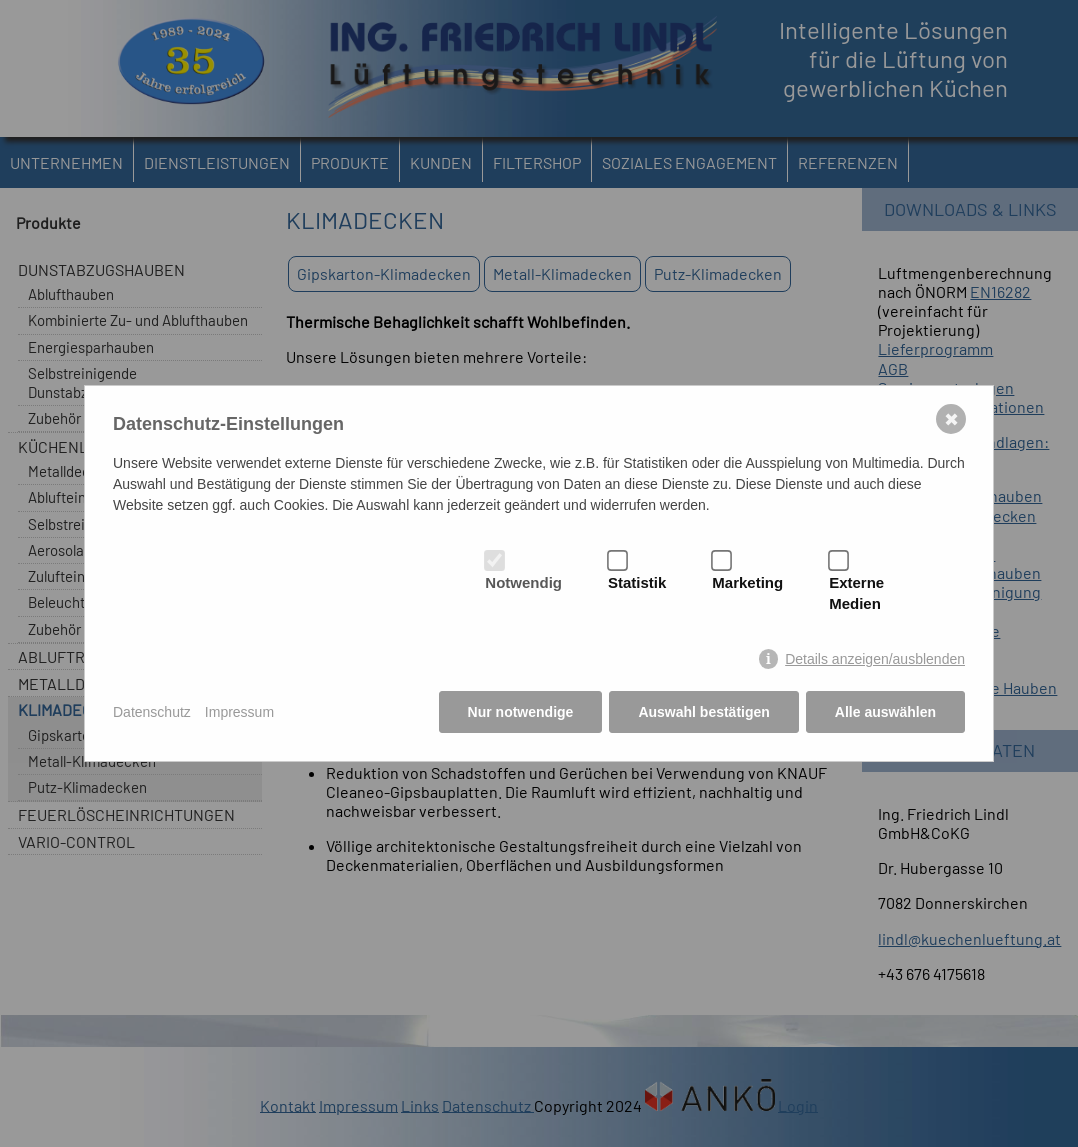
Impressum (239, 712)
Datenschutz (152, 712)
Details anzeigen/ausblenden (875, 659)
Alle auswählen (885, 712)
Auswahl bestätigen (703, 712)
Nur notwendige (521, 712)
